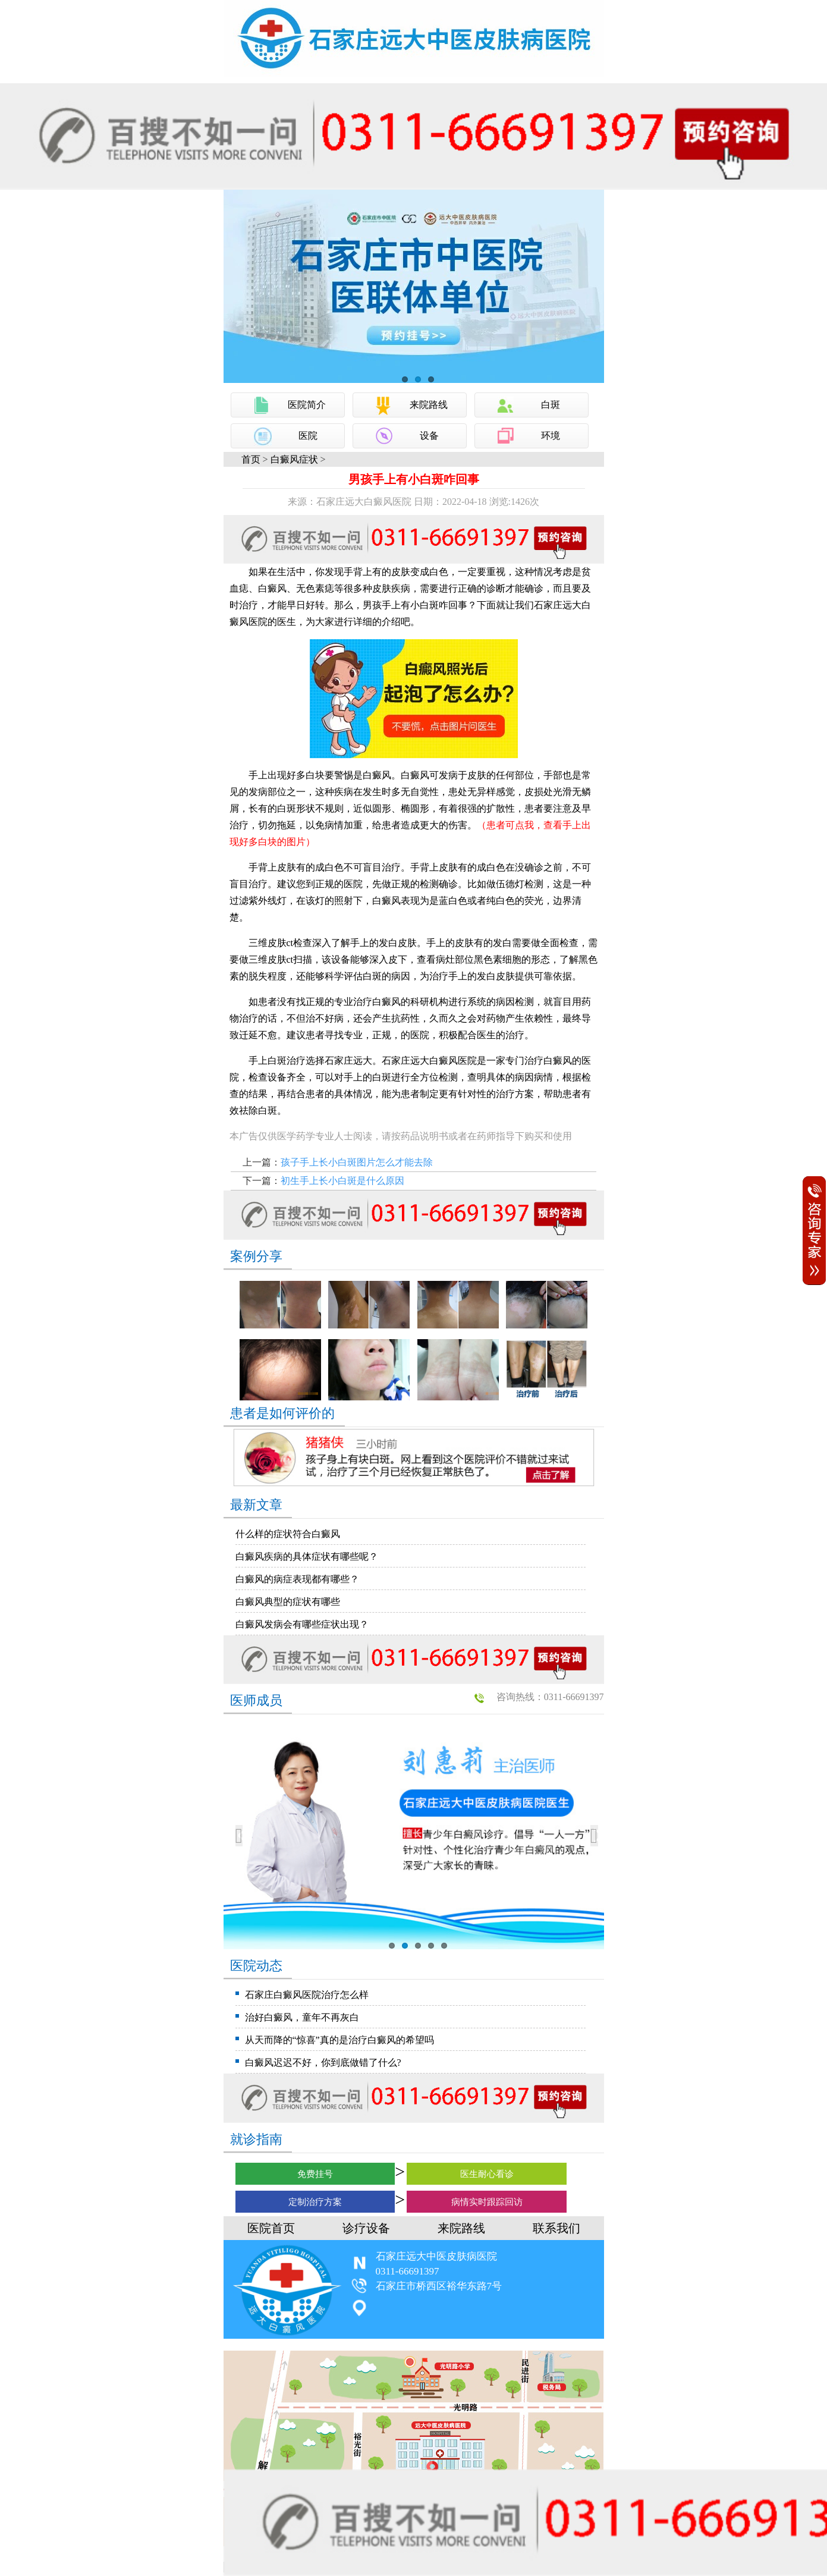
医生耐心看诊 (487, 2174)
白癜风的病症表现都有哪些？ (297, 1579)
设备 (429, 436)
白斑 (550, 405)
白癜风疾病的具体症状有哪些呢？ (306, 1556)
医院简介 (307, 405)
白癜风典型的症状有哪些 (287, 1602)
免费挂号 (315, 2174)
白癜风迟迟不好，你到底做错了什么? (323, 2062)
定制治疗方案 (315, 2202)
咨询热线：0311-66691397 (550, 1697)
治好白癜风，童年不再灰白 (302, 2017)
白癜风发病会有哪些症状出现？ (302, 1624)
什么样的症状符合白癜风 (287, 1534)
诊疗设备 (366, 2228)
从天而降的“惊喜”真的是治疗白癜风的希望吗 (339, 2040)
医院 (307, 436)
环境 (550, 436)
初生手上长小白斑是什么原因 (342, 1181)
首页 (250, 459)
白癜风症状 (294, 459)
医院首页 (271, 2228)
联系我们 (556, 2228)
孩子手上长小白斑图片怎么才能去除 (357, 1162)
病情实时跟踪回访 (487, 2202)
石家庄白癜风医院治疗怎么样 (307, 1995)
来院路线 (429, 405)
